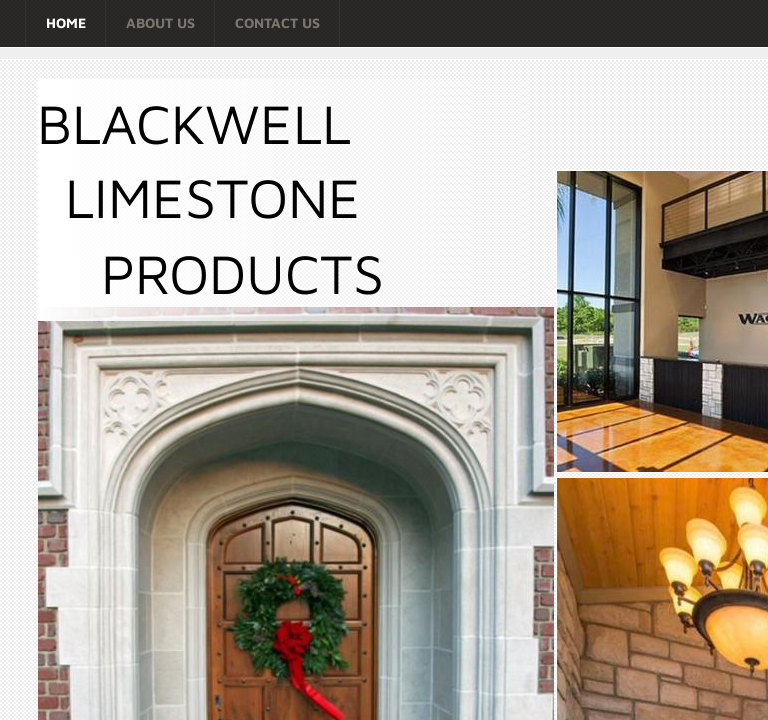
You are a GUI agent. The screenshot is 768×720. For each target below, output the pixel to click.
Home (66, 22)
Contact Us (277, 22)
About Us (160, 22)
